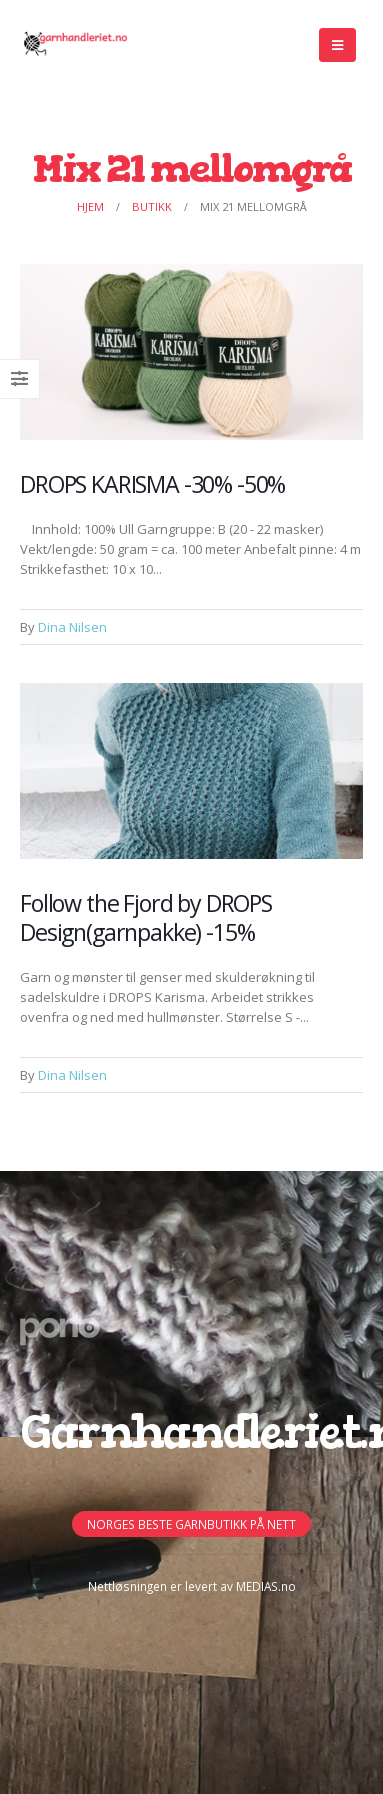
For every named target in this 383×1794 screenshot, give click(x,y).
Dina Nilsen (72, 627)
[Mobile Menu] (337, 45)
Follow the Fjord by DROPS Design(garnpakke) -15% (146, 917)
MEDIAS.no (266, 1586)
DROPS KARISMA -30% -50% (152, 484)
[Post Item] (191, 352)
